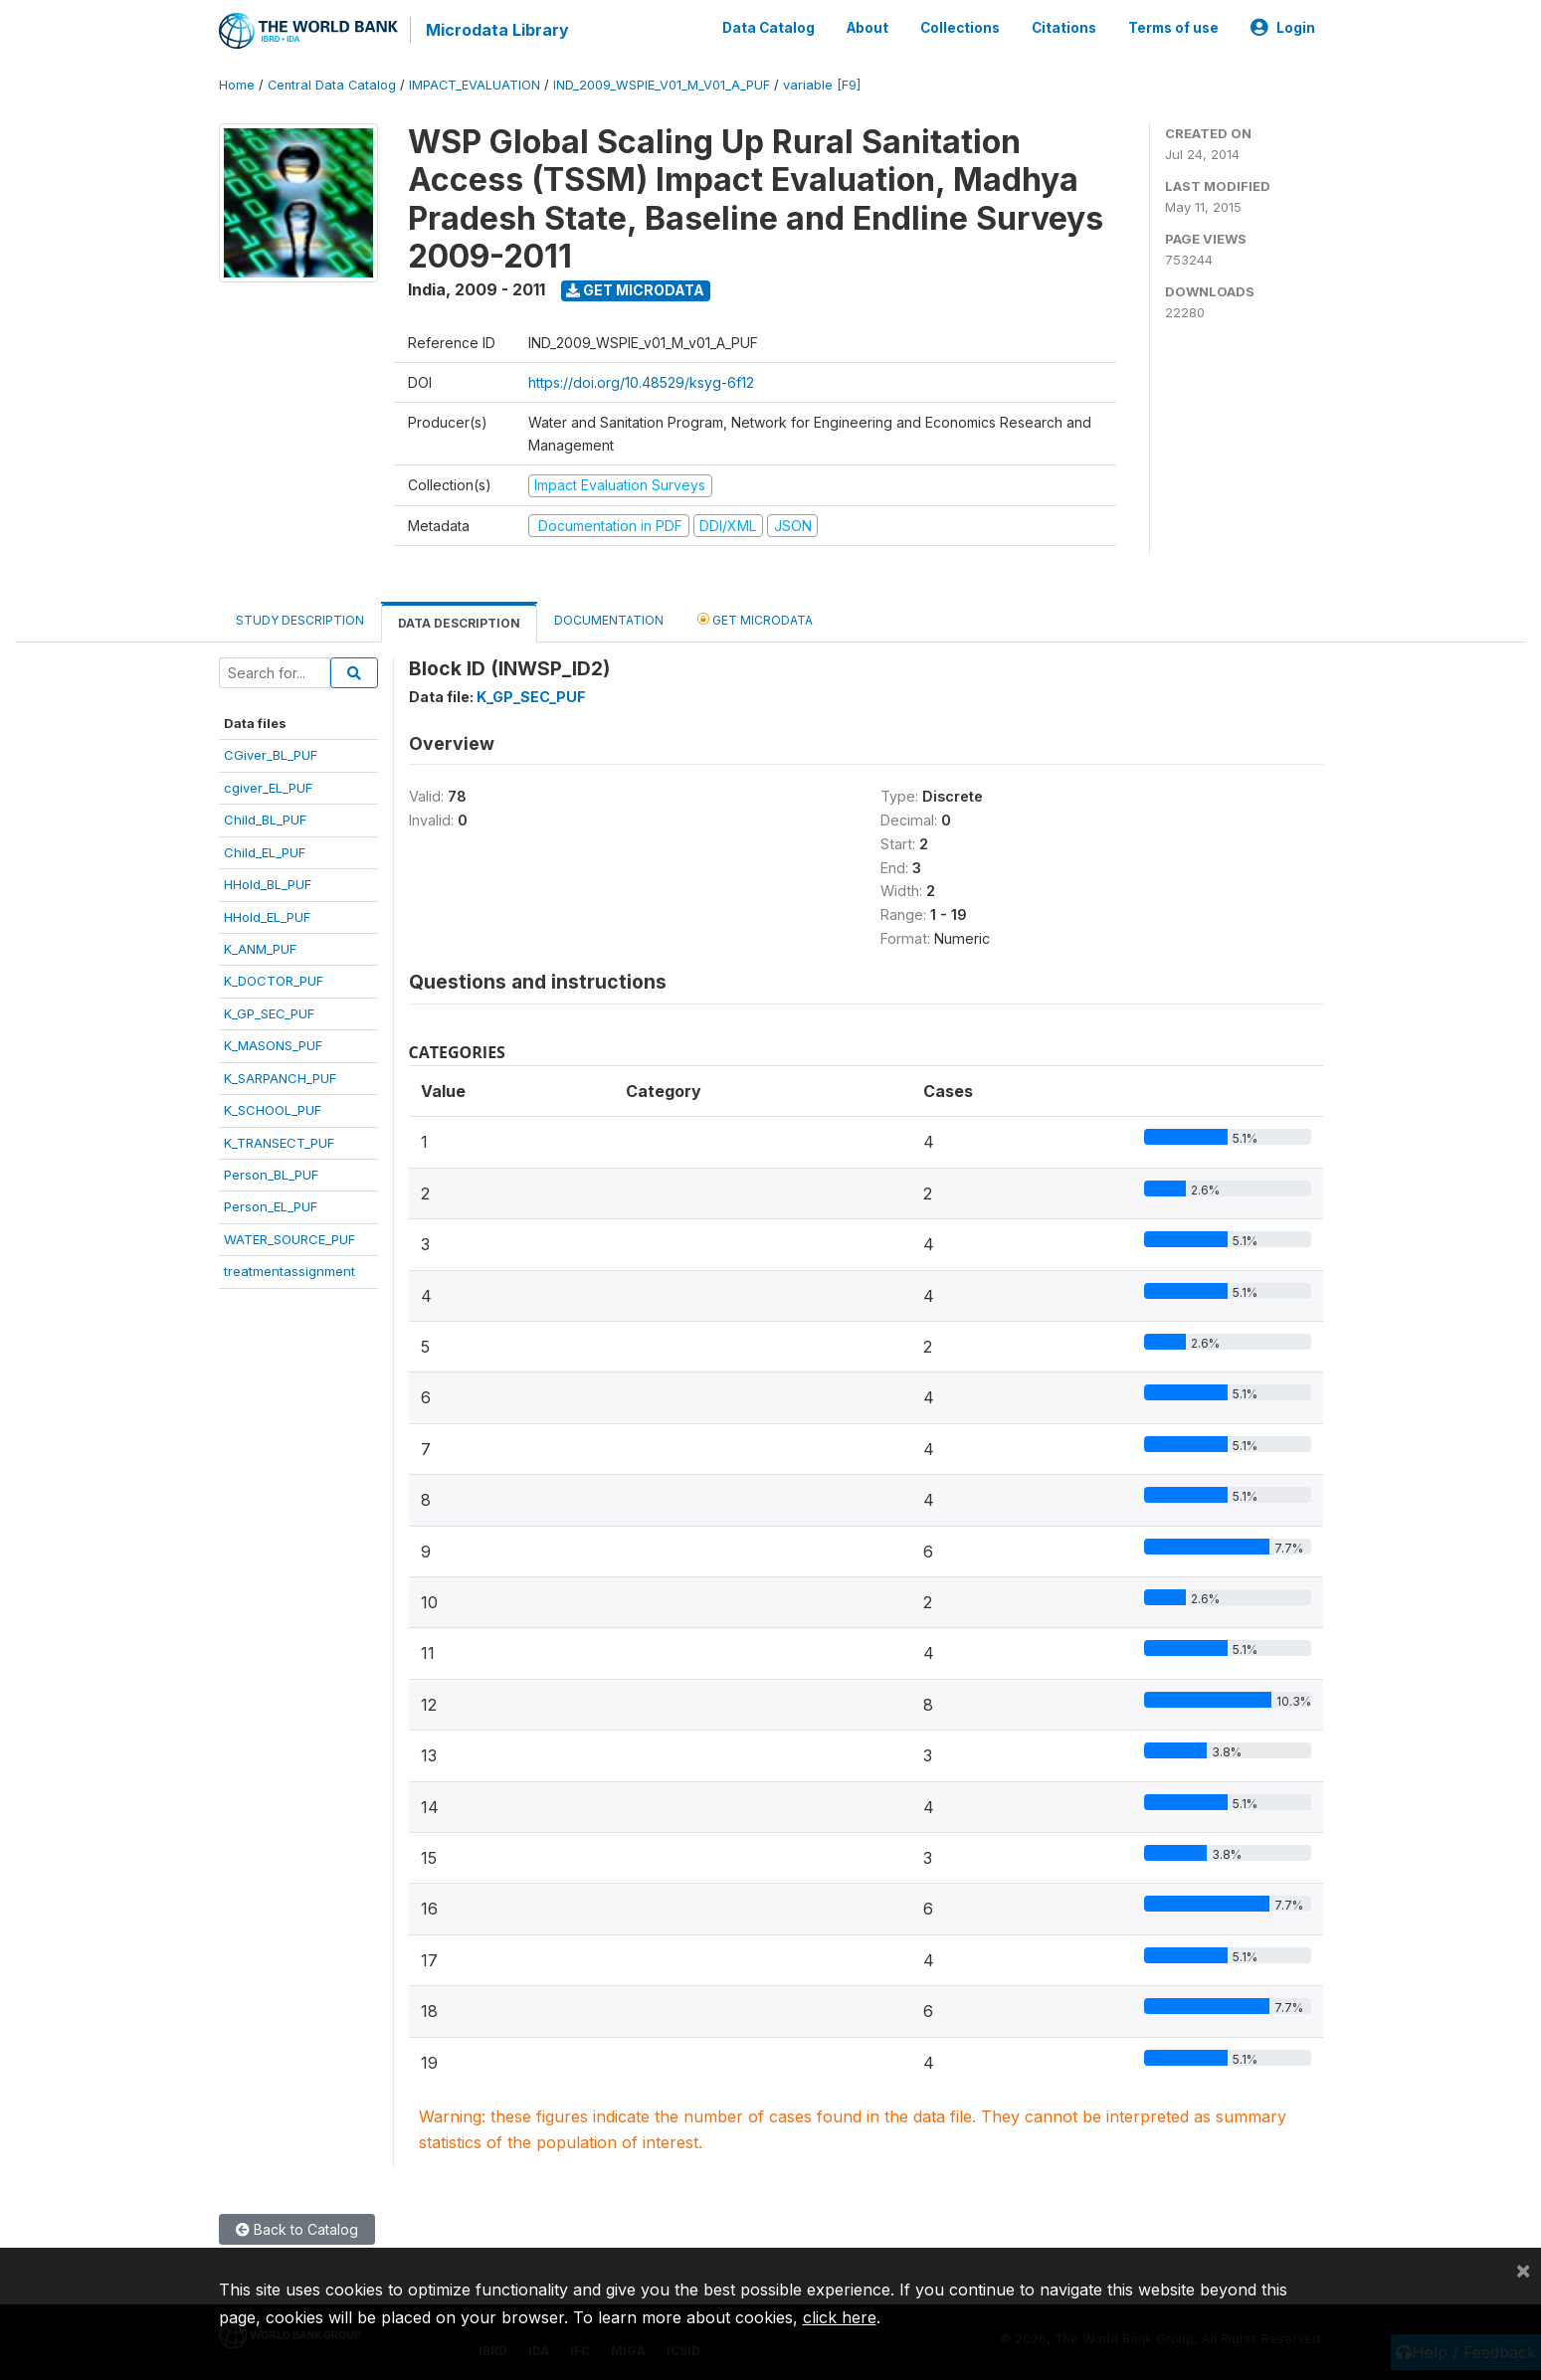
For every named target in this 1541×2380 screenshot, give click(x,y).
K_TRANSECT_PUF (279, 1142)
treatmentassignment (289, 1270)
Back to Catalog (297, 2228)
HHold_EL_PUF (267, 916)
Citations (1064, 28)
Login (1283, 28)
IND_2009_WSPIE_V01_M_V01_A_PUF (661, 84)
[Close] (1523, 2270)
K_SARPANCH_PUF (280, 1077)
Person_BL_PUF (271, 1174)
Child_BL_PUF (265, 818)
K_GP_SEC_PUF (269, 1012)
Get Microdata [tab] (755, 618)
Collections (960, 28)
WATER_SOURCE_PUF (289, 1238)
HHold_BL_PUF (267, 883)
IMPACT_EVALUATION (474, 84)
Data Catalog (768, 28)
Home (237, 84)
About (867, 28)
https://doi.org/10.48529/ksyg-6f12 (641, 381)
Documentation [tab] (609, 619)
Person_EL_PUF (270, 1206)
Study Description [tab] (300, 619)
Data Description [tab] (459, 622)
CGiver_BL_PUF (270, 754)
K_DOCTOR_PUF (273, 981)
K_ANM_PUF (260, 948)
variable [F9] (822, 84)
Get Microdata (635, 288)
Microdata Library (497, 30)
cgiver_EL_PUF (268, 787)
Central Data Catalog (332, 84)
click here (839, 2317)
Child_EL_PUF (264, 851)
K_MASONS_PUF (273, 1044)
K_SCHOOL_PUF (272, 1109)
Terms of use (1173, 28)
